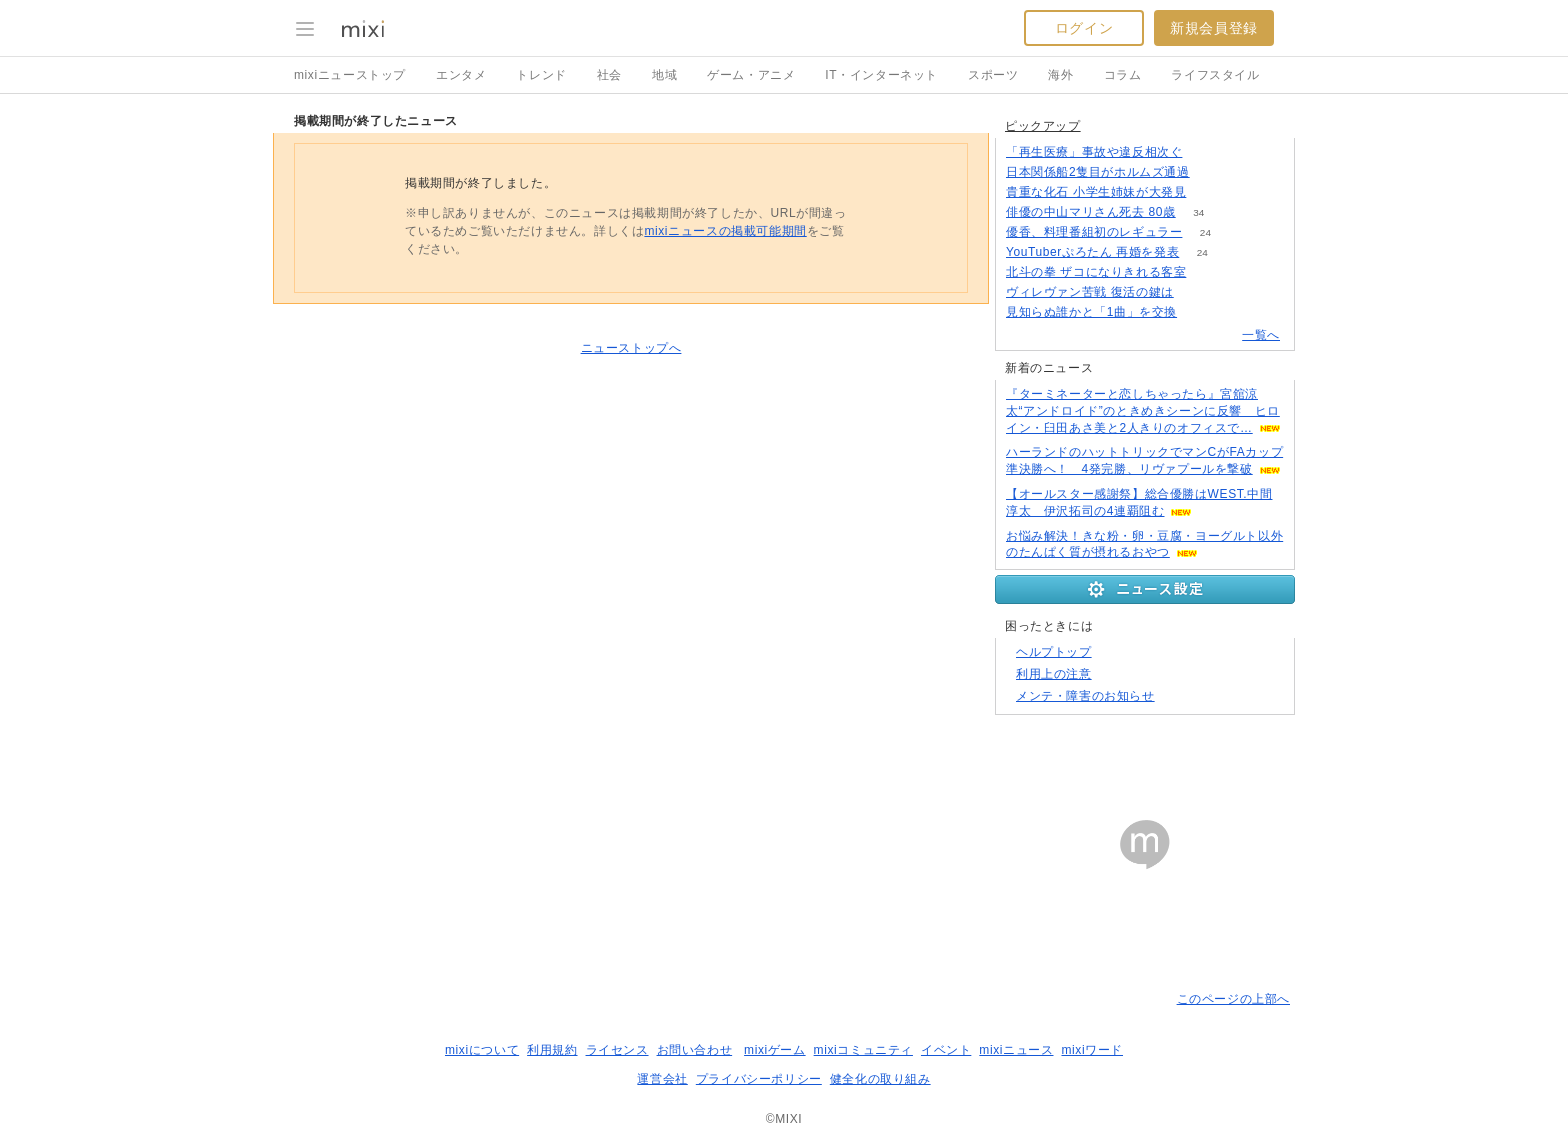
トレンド (541, 75)
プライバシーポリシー (759, 1079)
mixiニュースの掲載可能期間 (725, 231)
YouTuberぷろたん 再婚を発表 (1092, 252)
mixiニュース (1016, 1050)
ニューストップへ (631, 348)
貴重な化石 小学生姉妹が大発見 (1096, 192)
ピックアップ (1043, 126)
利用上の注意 (1054, 674)
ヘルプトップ (1054, 652)
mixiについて (482, 1050)
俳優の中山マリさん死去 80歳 (1091, 212)
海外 (1060, 75)
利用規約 (552, 1050)
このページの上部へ (1233, 999)
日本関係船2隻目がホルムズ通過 (1098, 172)
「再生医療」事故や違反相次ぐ (1094, 152)
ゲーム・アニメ (751, 75)
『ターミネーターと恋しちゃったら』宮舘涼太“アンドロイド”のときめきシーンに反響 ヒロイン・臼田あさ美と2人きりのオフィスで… (1143, 411)
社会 (609, 75)
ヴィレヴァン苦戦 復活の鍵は (1090, 292)
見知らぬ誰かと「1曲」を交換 (1091, 312)
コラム (1123, 75)
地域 (664, 75)
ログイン (1084, 28)
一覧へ (1261, 335)
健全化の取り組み (880, 1079)
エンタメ (461, 75)
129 (1205, 152)
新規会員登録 (1214, 28)
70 (1200, 312)
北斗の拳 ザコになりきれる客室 (1096, 272)
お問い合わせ (695, 1050)
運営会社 (662, 1079)
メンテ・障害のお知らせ (1085, 696)
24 (1205, 232)
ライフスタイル (1215, 75)
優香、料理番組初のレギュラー (1094, 232)
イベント (946, 1050)
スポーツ (993, 75)
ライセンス (617, 1050)
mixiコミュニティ (863, 1050)
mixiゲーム (775, 1050)
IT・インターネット (881, 75)
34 (1198, 212)
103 (1196, 292)
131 (1209, 272)
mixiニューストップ (350, 75)
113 (1212, 172)
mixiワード (1092, 1050)
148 (1209, 192)
